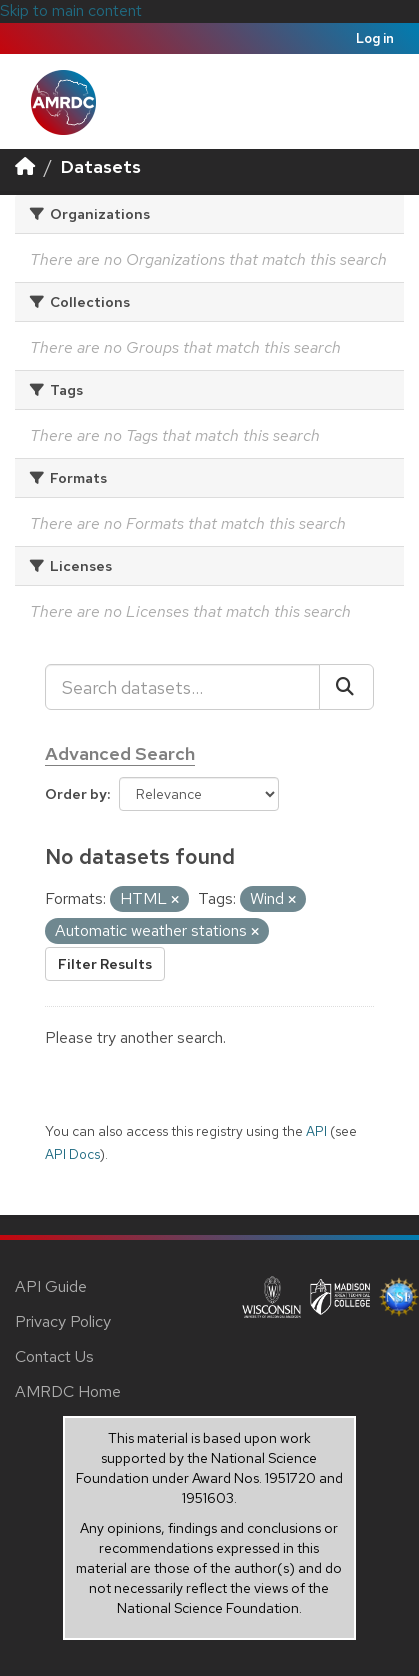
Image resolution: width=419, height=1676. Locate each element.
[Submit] (346, 687)
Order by (76, 794)
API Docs (72, 1154)
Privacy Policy (63, 1321)
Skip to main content (71, 10)
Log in (375, 38)
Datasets (101, 166)
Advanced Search (120, 753)
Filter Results (105, 964)
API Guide (51, 1286)
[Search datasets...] (182, 687)
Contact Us (54, 1356)
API (316, 1131)
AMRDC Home (68, 1391)
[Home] (25, 166)
